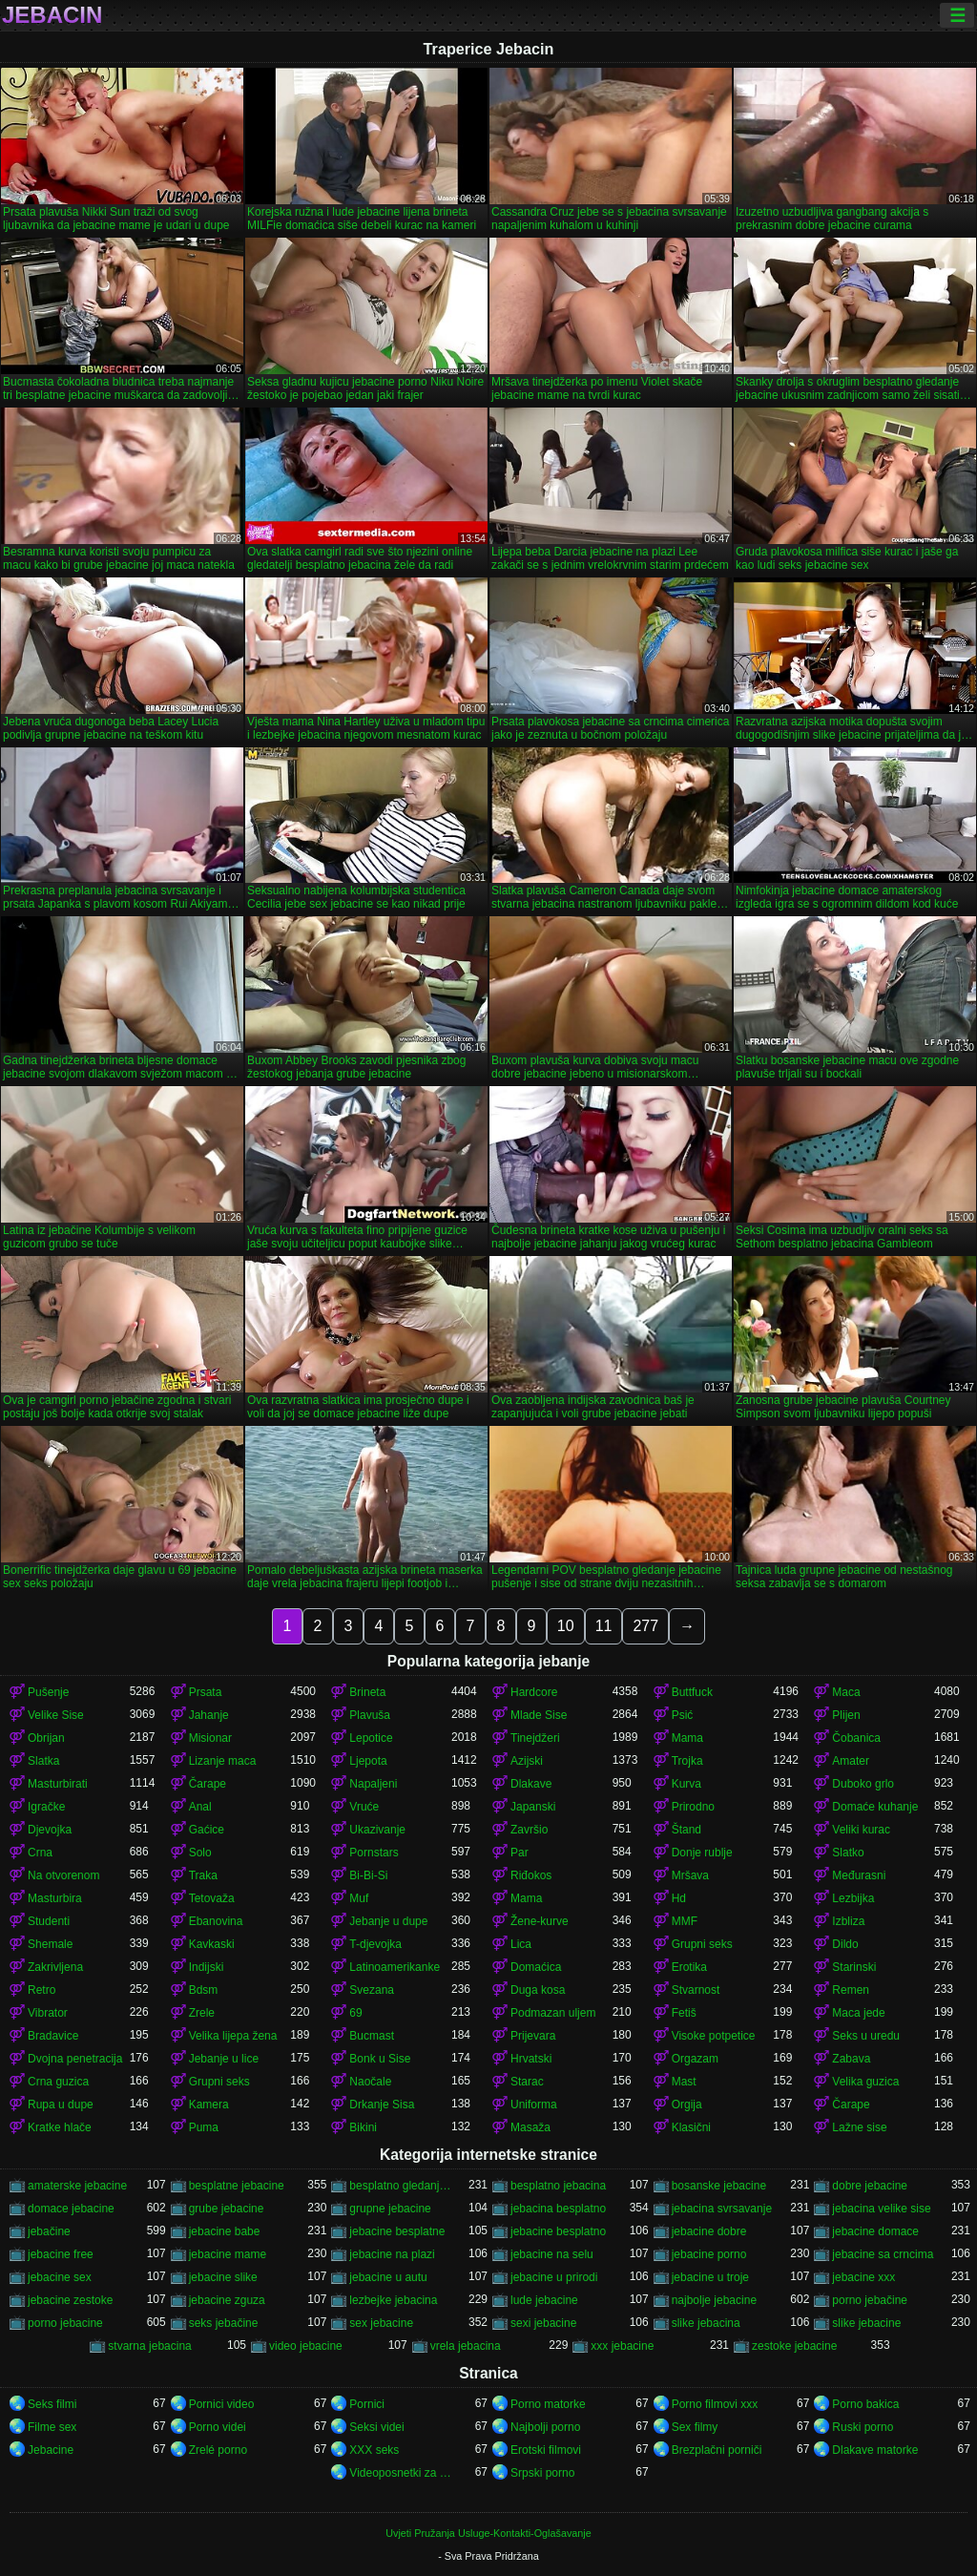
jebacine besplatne (397, 2231)
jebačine (49, 2231)
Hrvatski (530, 2058)
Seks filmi (52, 2404)
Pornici (367, 2404)
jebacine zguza (227, 2300)
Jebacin (52, 15)
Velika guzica (865, 2081)
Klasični (691, 2127)
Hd (679, 1898)
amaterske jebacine (77, 2185)
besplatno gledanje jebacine (400, 2185)
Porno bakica (865, 2404)
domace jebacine (71, 2208)
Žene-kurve (539, 1921)
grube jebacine (226, 2208)
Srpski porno (542, 2473)
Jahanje (209, 1715)
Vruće (364, 1806)
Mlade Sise (538, 1715)
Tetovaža (212, 1898)
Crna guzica (58, 2081)
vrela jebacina (465, 2346)
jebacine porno (709, 2254)
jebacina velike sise (881, 2208)
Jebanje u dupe (388, 1921)
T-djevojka (375, 1944)
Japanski (532, 1806)
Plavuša (369, 1715)
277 (645, 1626)
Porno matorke (548, 2404)
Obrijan (46, 1738)
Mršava (690, 1875)
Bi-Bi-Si (368, 1875)
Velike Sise (56, 1715)
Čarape (207, 1784)
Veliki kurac (861, 1829)
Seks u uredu (866, 2035)
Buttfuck (692, 1692)
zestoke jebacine (794, 2346)
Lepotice (370, 1738)
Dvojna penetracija (75, 2058)
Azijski (526, 1761)
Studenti (49, 1921)
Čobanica (856, 1738)
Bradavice (53, 2035)
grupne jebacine (389, 2208)
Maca (846, 1692)
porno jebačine (869, 2300)
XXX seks (374, 2450)
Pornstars (373, 1852)
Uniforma (533, 2104)
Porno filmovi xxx (715, 2404)
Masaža (530, 2127)
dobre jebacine (869, 2185)
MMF (684, 1921)
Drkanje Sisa (381, 2104)
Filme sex (52, 2427)
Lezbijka (853, 1898)
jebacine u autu (387, 2277)
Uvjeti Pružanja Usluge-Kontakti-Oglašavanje (488, 2533)
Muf (358, 1898)
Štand (686, 1829)
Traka (203, 1875)
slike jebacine (866, 2323)
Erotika (689, 1967)
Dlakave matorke (875, 2450)
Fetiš (684, 2013)
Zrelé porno (218, 2450)
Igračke (46, 1806)
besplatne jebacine (236, 2185)
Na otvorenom (63, 1875)
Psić (683, 1715)
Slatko (847, 1852)
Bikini (363, 2127)
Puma (203, 2127)
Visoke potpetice (714, 2035)
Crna (40, 1852)
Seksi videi (376, 2427)
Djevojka (50, 1829)
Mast (684, 2081)
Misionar (210, 1738)
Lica (520, 1944)
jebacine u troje (710, 2277)
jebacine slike (223, 2277)
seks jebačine (224, 2323)
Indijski (206, 1967)
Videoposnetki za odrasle (400, 2473)
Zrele (202, 2013)
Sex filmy (695, 2427)
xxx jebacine (622, 2346)
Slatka (43, 1761)
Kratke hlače (60, 2127)
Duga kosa (537, 1990)
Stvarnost (696, 1990)
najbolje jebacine (714, 2300)
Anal (200, 1806)
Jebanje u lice (224, 2058)
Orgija (687, 2104)
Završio (529, 1829)
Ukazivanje (377, 1829)
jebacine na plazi (391, 2254)
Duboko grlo (863, 1784)
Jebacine (50, 2450)
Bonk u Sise (379, 2058)
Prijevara (532, 2035)
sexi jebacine (543, 2323)
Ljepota (367, 1761)
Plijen (846, 1715)
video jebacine (306, 2346)
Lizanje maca (223, 1761)
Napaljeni (373, 1784)
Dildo (845, 1944)
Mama (687, 1738)
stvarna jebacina (149, 2346)
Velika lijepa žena (233, 2035)
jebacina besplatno (558, 2208)
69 (355, 2013)
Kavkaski (212, 1944)
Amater (850, 1761)
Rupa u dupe (61, 2104)
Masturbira (55, 1898)
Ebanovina (216, 1921)
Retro (41, 1990)
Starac (527, 2081)
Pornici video (222, 2404)
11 (604, 1626)
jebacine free (61, 2254)
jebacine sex (60, 2277)
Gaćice (206, 1829)
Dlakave (530, 1784)
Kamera (209, 2104)
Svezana (371, 1990)
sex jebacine (381, 2323)
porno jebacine (65, 2323)
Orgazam (695, 2058)
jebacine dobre (709, 2231)
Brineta (367, 1692)
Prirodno (693, 1806)
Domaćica (535, 1967)
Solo (200, 1852)
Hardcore (533, 1692)
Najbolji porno (545, 2427)
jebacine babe (224, 2231)
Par (519, 1852)
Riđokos (530, 1875)
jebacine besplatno (558, 2231)
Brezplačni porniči (717, 2450)
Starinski (854, 1967)
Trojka (687, 1761)
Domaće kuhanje (875, 1806)
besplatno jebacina (558, 2185)
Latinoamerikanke (394, 1967)
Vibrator (48, 2013)
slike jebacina (706, 2323)
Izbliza (848, 1921)
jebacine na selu (551, 2254)
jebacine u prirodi (553, 2277)
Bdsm (203, 1990)
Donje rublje (702, 1852)
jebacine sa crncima (882, 2254)
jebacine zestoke (70, 2300)
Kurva (686, 1784)
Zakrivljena (55, 1967)
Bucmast (371, 2035)
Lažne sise (859, 2127)
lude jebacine (544, 2300)
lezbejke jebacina (393, 2300)
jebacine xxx (863, 2277)
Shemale (50, 1944)
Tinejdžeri (535, 1738)
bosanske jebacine (719, 2185)
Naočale (370, 2081)
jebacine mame (227, 2254)
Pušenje (48, 1692)
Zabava (851, 2058)
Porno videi (217, 2427)
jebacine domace (875, 2231)
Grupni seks (702, 1944)
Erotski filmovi (545, 2450)
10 (565, 1626)
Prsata (205, 1692)
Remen (850, 1990)
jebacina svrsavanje (722, 2208)
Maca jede (858, 2013)
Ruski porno (862, 2427)
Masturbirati (58, 1784)
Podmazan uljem (552, 2013)
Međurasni (858, 1875)
